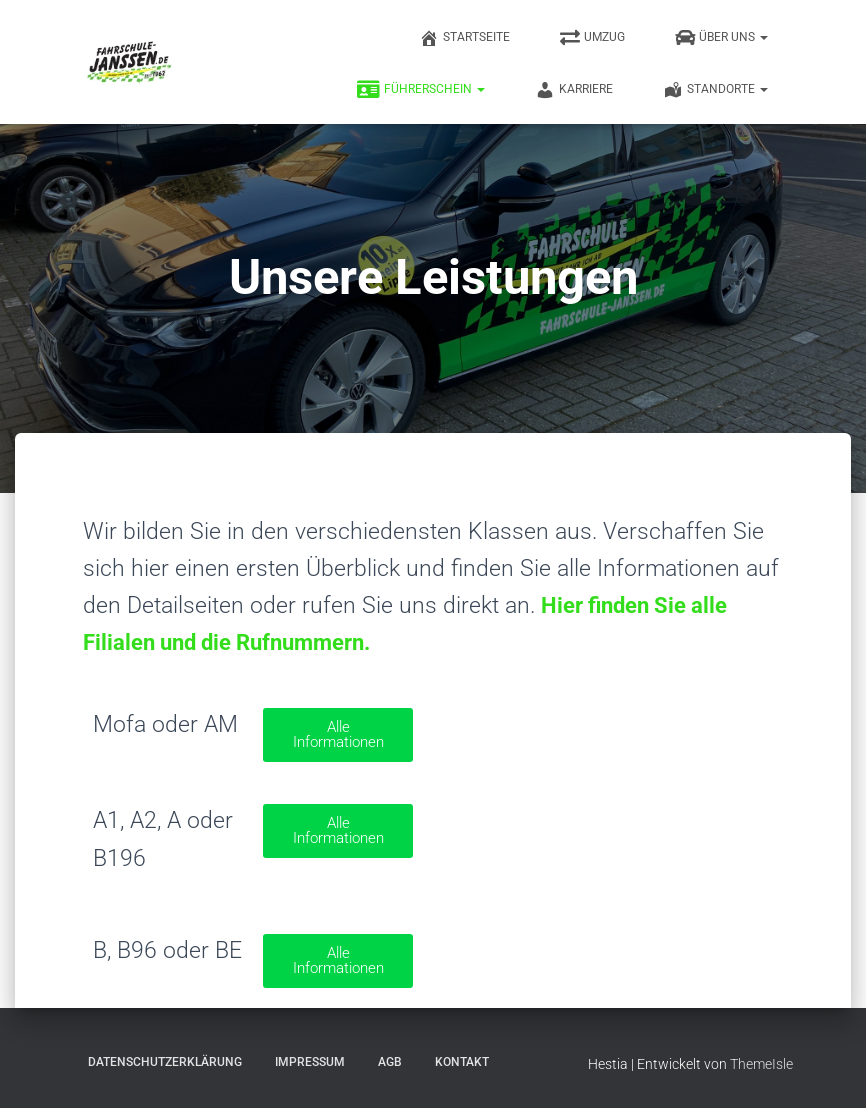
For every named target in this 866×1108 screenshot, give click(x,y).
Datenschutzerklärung (165, 1062)
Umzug (592, 38)
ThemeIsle (761, 1064)
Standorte (715, 90)
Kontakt (462, 1062)
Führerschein (421, 90)
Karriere (574, 90)
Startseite (464, 38)
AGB (390, 1062)
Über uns (721, 38)
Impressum (310, 1062)
